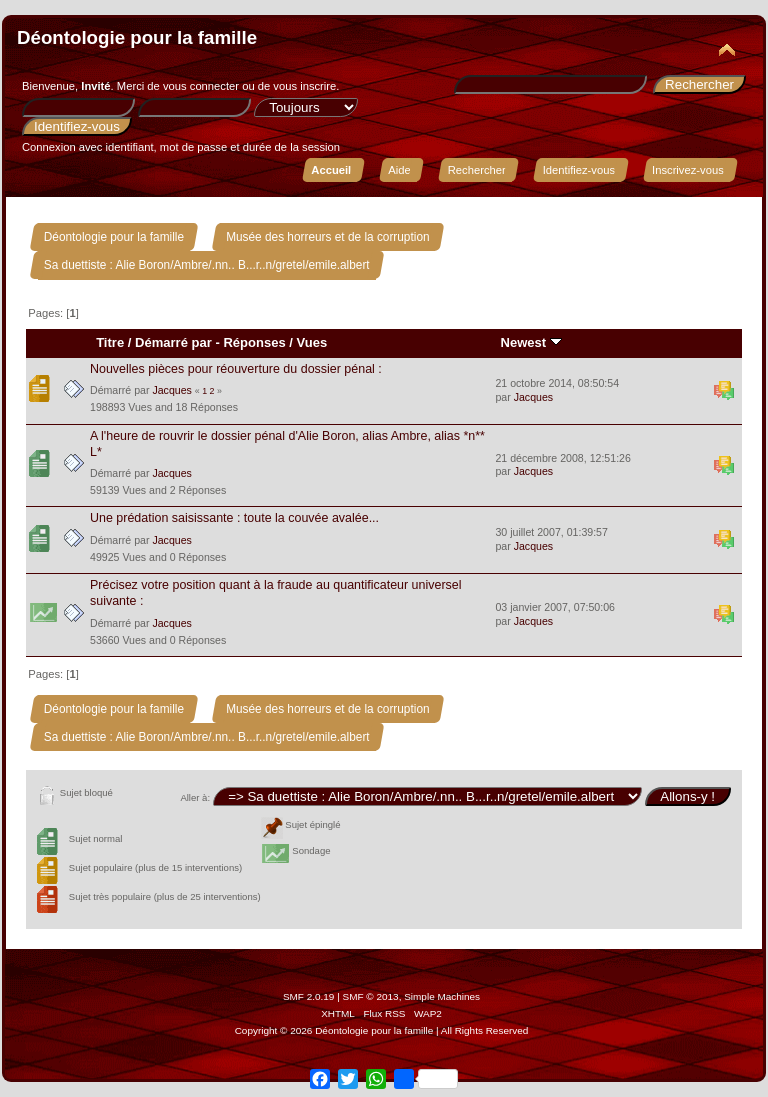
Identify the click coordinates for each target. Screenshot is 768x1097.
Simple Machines (442, 996)
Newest (531, 342)
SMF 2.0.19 (309, 996)
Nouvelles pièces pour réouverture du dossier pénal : (236, 369)
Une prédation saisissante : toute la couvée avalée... (234, 518)
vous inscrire (304, 86)
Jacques (171, 390)
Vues (312, 342)
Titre (110, 342)
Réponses (254, 342)
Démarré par (173, 342)
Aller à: (195, 797)
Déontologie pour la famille (137, 37)
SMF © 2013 (371, 996)
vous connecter (201, 86)
